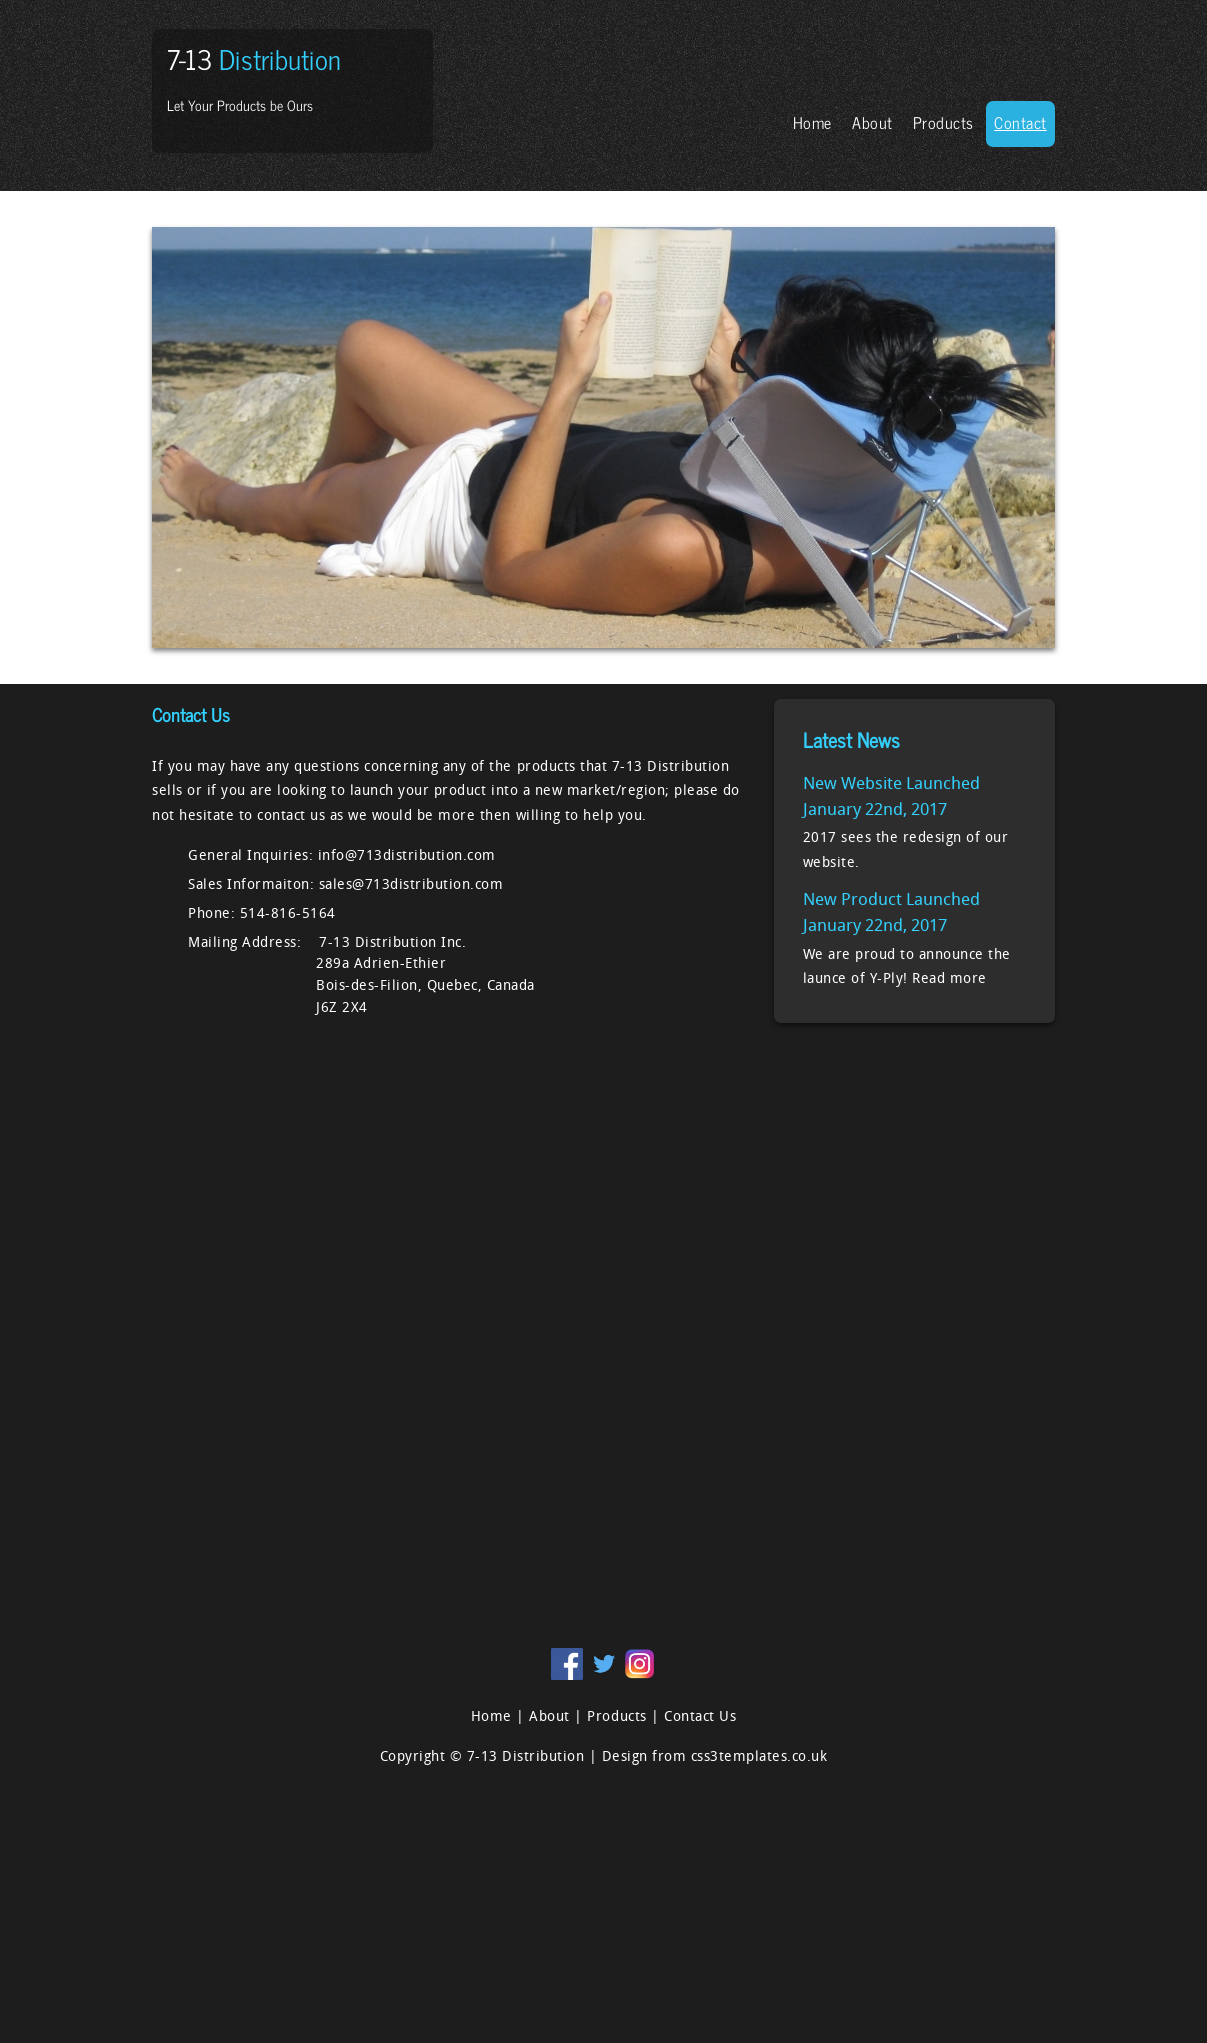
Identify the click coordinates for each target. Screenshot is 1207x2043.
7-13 (254, 58)
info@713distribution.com (407, 856)
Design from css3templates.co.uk (715, 1757)
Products (943, 122)
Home (812, 122)
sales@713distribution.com (411, 885)
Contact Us (700, 1717)
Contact (1020, 122)
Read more (949, 979)
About (872, 122)
